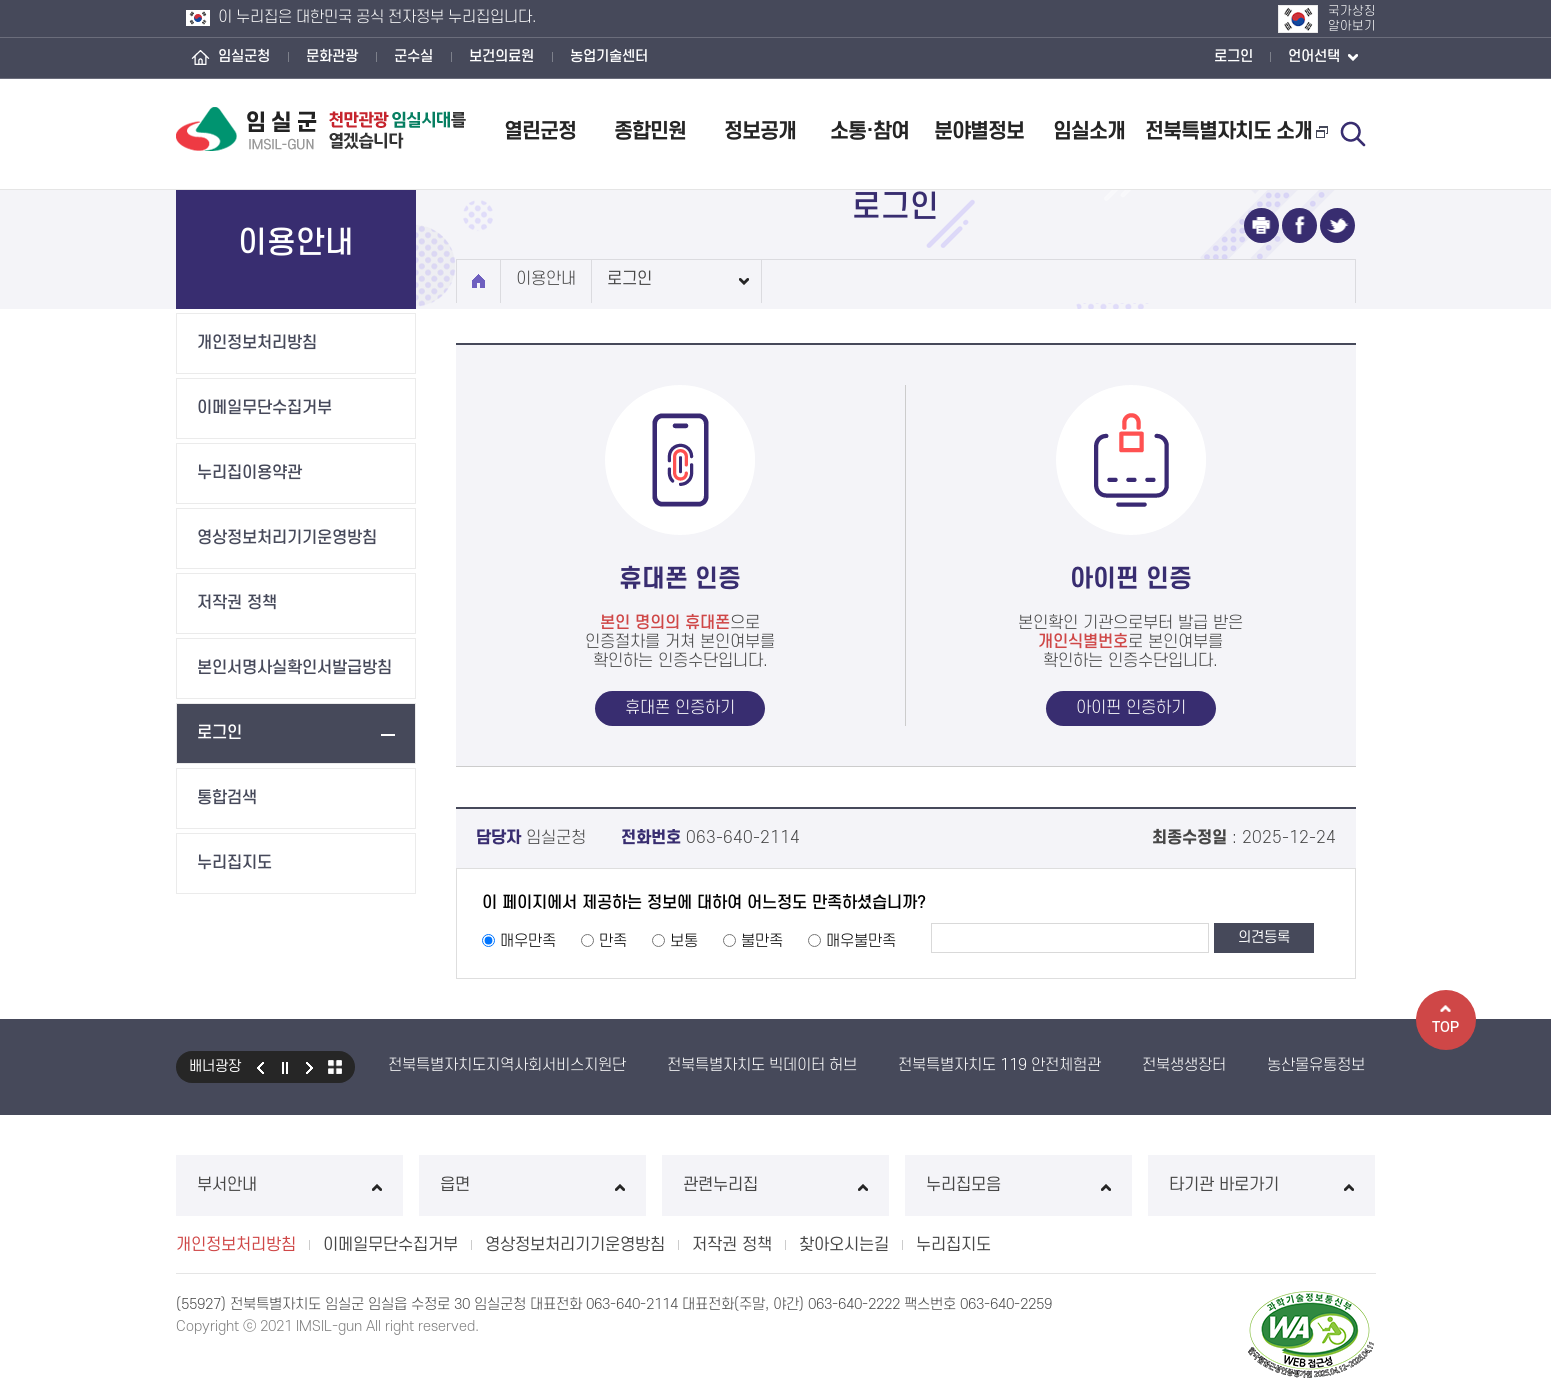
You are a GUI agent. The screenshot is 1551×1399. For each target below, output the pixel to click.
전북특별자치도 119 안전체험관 (999, 1065)
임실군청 (244, 56)
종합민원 (650, 131)
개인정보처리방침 (257, 343)
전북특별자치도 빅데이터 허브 (762, 1065)
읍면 (532, 1185)
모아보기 (335, 1067)
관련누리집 (775, 1185)
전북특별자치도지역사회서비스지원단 (507, 1065)
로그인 (1233, 56)
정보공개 (760, 131)
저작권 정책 (237, 603)
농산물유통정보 (1316, 1065)
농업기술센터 (609, 56)
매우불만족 (861, 941)
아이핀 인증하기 (1131, 708)
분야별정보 (979, 131)
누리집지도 (234, 863)
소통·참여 (869, 131)
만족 (613, 941)
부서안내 (289, 1185)
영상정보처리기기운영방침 (287, 538)
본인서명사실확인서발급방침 (294, 668)
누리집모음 (1018, 1185)
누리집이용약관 (249, 473)
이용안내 (546, 279)
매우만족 (528, 941)
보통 (684, 941)
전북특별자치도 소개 (1236, 131)
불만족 (762, 941)
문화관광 (332, 56)
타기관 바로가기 (1261, 1185)
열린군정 (540, 131)
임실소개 (1089, 131)
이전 (260, 1067)
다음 (310, 1067)
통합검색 (227, 798)
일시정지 (285, 1067)
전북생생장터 (1184, 1065)
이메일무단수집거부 (264, 408)
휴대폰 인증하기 (680, 708)
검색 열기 (1353, 134)
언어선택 (1323, 58)
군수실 (413, 56)
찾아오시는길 (844, 1245)
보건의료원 (501, 56)
